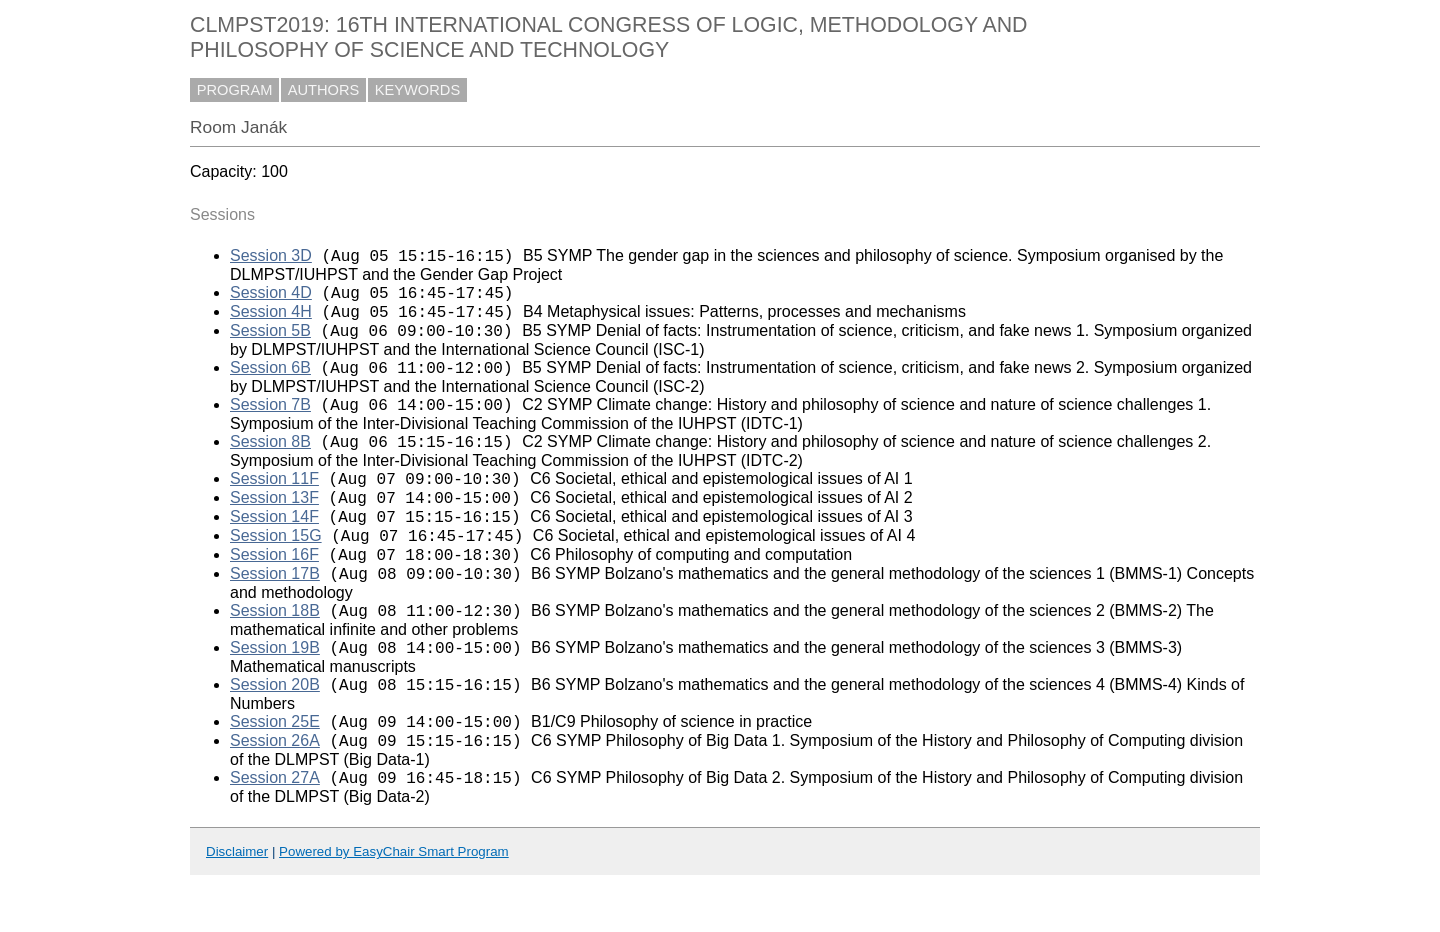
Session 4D (271, 298)
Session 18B (275, 652)
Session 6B (270, 382)
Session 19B (275, 692)
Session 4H (271, 320)
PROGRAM (235, 90)
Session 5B (270, 342)
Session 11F (274, 502)
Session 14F (274, 546)
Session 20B (275, 732)
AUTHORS (324, 90)
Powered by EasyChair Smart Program (394, 908)
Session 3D (271, 258)
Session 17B (275, 612)
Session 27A (275, 834)
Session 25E (275, 772)
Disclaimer (237, 908)
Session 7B (270, 422)
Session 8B (270, 462)
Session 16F (274, 590)
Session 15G (276, 568)
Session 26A (275, 794)
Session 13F (274, 524)
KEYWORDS (418, 90)
